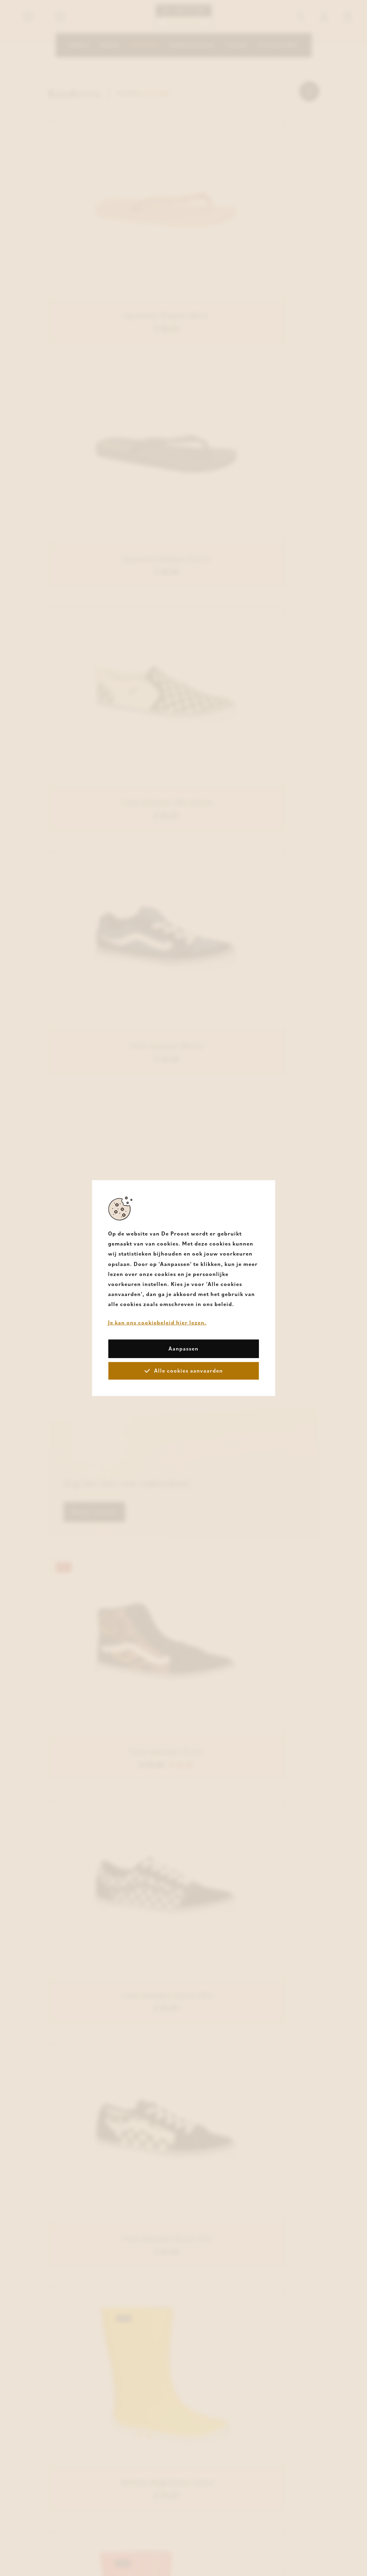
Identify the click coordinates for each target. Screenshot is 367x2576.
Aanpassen (183, 1348)
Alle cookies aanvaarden (183, 1370)
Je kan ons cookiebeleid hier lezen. (157, 1322)
